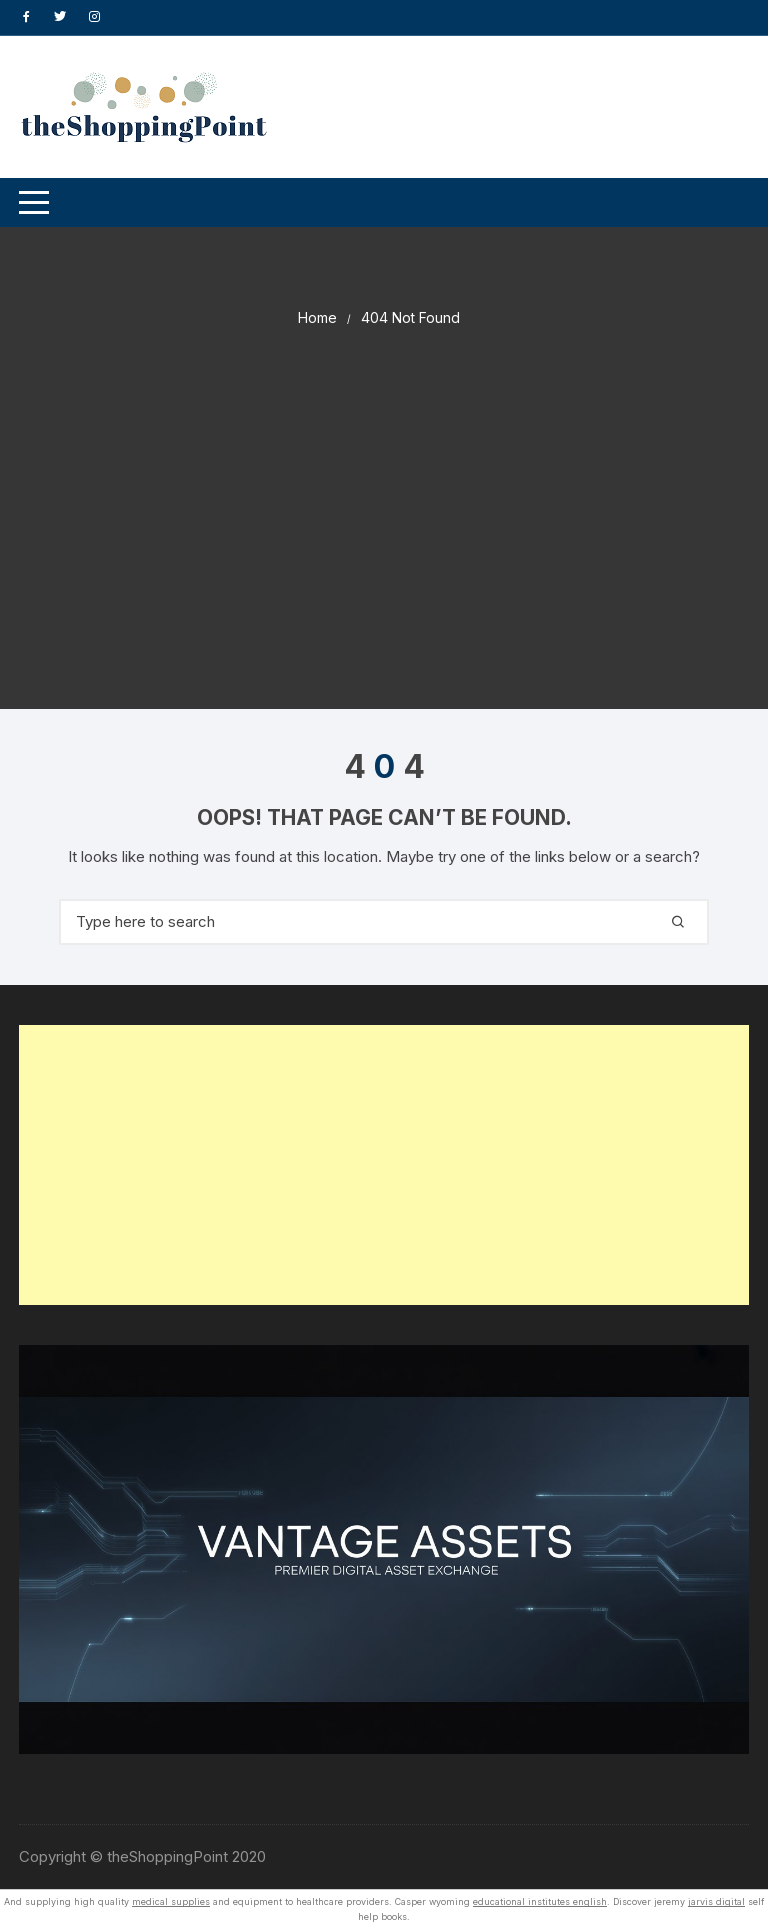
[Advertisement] (384, 479)
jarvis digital (716, 1901)
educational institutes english (540, 1901)
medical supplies (171, 1901)
